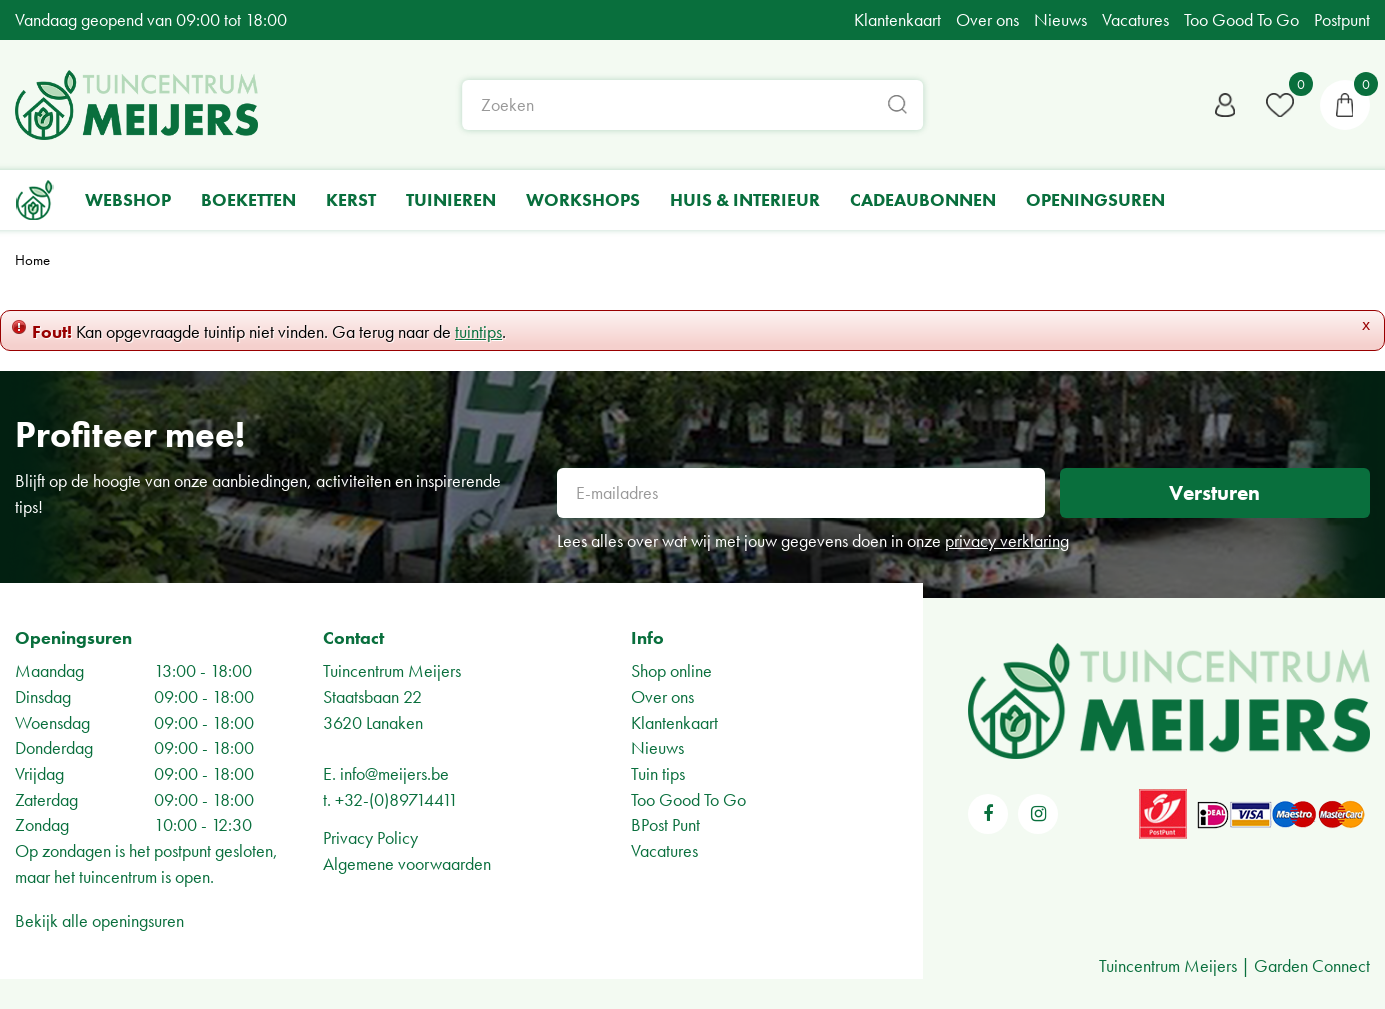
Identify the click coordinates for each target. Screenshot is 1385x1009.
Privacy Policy (370, 837)
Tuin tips (658, 773)
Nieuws (657, 747)
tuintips (478, 331)
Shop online (671, 670)
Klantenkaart (674, 722)
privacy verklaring (1007, 540)
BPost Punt (665, 824)
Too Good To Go (688, 799)
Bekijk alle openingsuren (99, 920)
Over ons (662, 696)
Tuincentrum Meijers (392, 670)
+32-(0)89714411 (396, 799)
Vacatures (664, 850)
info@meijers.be (394, 773)
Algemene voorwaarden (407, 863)
